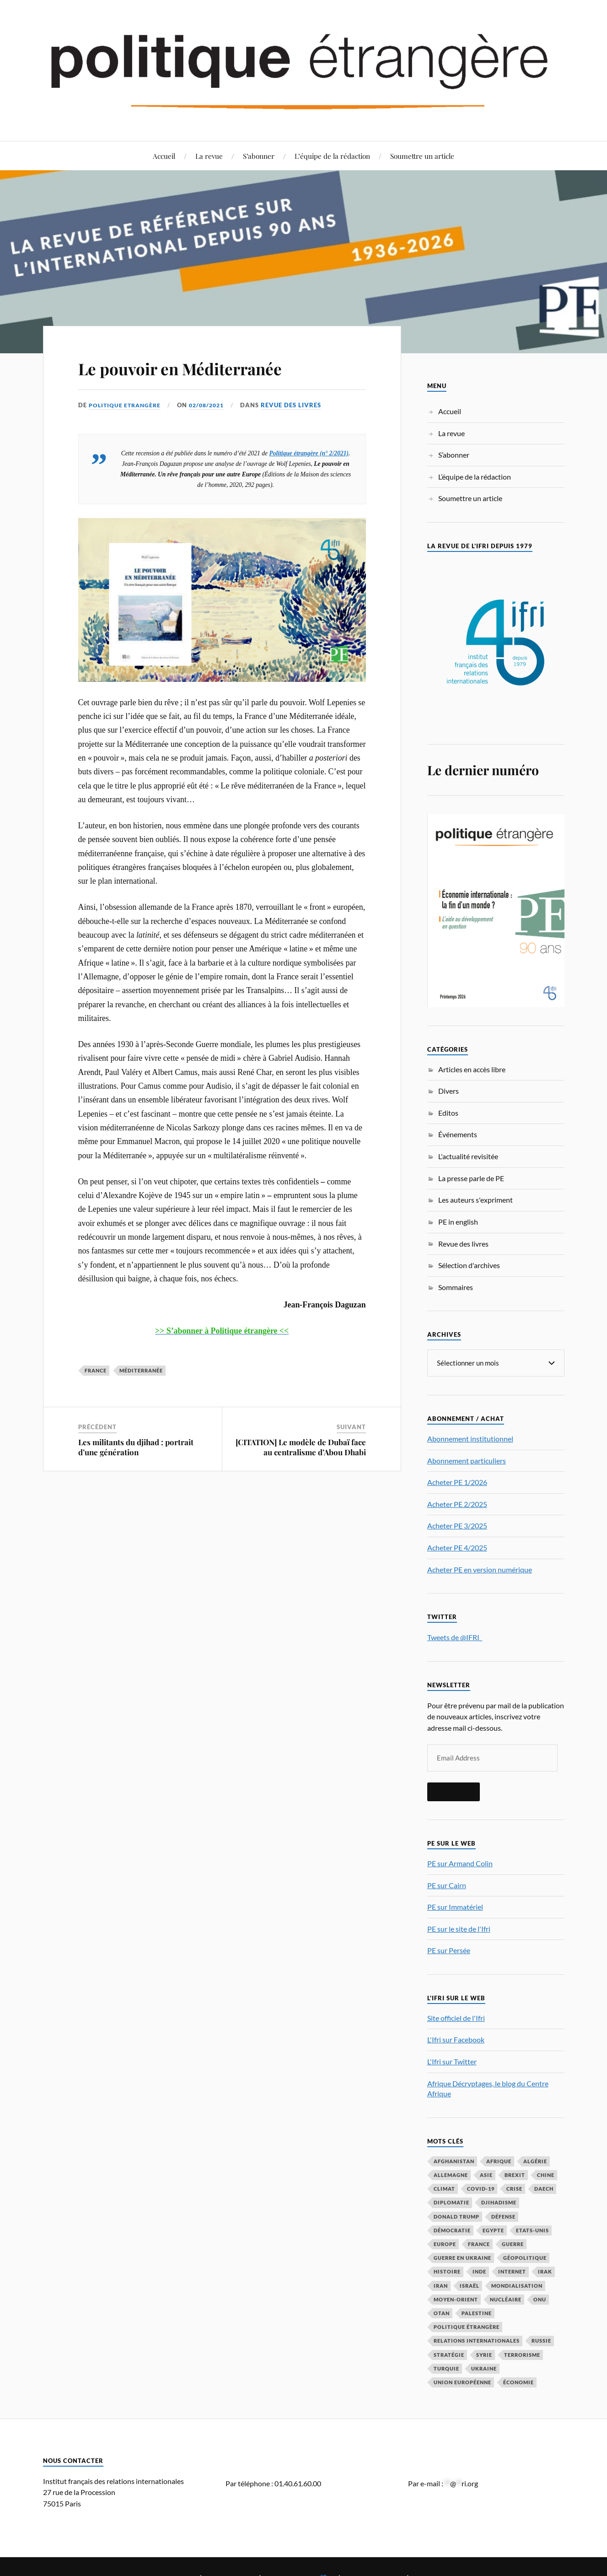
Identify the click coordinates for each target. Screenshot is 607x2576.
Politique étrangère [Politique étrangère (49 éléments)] (467, 2326)
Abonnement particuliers (466, 1460)
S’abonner (258, 156)
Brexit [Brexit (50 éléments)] (515, 2174)
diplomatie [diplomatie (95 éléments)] (451, 2202)
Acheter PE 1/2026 (457, 1481)
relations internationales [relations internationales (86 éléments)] (477, 2340)
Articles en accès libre (471, 1069)
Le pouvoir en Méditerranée (207, 366)
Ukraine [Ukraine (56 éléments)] (484, 2368)
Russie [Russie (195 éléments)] (541, 2340)
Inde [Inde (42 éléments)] (479, 2271)
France (96, 1370)
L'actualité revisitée (468, 1156)
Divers (448, 1090)
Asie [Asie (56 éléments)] (486, 2174)
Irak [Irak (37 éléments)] (545, 2271)
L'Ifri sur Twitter (452, 2061)
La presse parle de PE (471, 1178)
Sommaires (455, 1287)
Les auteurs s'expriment (475, 1199)
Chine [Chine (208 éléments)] (545, 2174)
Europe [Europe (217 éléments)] (445, 2244)
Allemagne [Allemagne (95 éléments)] (451, 2174)
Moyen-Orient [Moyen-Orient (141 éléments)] (456, 2299)
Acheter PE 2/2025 (457, 1503)
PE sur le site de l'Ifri (458, 1928)
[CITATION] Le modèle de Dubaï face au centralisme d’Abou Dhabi (301, 1447)
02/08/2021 (212, 405)
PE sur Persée (448, 1949)
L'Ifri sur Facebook (455, 2039)
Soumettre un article (422, 156)
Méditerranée (141, 1370)
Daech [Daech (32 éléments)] (543, 2188)
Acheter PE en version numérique (479, 1569)
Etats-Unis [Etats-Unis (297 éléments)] (532, 2230)
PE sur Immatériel (455, 1906)
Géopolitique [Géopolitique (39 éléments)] (525, 2257)
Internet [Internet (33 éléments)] (512, 2271)
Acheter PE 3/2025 (457, 1525)
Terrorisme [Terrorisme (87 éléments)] (522, 2354)
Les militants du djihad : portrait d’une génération (135, 1447)
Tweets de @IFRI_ (454, 1636)
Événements (457, 1134)
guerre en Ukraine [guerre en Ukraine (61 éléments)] (462, 2257)
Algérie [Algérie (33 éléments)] (535, 2161)
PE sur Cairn (446, 1884)
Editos (448, 1112)
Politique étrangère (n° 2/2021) (309, 453)
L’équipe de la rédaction (332, 156)
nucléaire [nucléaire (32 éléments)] (505, 2299)
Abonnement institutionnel (470, 1438)
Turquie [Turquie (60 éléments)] (446, 2368)
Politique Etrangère (126, 405)
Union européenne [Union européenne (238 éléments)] (462, 2382)
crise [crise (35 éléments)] (514, 2188)
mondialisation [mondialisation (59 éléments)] (517, 2285)
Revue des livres (298, 405)
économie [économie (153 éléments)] (518, 2382)
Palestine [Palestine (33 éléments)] (477, 2313)
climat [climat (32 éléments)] (444, 2188)
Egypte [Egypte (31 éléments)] (493, 2230)
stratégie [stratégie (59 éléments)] (449, 2354)
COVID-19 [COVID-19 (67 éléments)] (480, 2188)
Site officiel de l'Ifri (456, 2017)
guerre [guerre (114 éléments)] (513, 2244)
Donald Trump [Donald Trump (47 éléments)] (456, 2216)
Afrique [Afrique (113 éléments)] (498, 2161)
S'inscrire (453, 1791)
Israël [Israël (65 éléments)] (469, 2285)
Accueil (164, 156)
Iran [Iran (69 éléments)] (441, 2285)
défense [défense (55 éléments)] (503, 2216)
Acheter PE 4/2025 (457, 1547)
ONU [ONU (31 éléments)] (539, 2299)
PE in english (458, 1221)
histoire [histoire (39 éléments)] (447, 2271)
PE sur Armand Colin (460, 1862)
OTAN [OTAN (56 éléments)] (442, 2313)
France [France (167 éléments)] (479, 2244)
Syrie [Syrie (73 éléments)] (484, 2354)
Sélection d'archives (469, 1265)
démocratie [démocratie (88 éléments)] (452, 2230)
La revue (209, 156)
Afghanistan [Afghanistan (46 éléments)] (454, 2161)
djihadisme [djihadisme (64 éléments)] (498, 2202)
